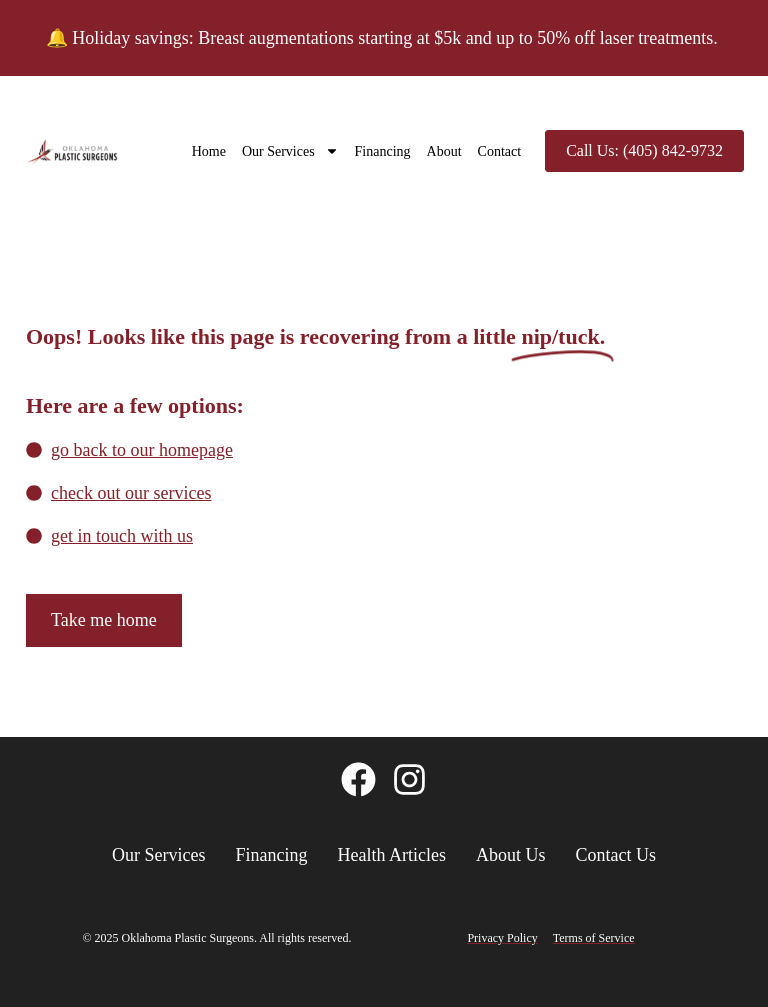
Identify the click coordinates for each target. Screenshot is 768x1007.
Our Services (290, 151)
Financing (383, 151)
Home (209, 151)
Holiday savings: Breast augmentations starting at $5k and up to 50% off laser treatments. (397, 38)
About (444, 151)
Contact (500, 151)
